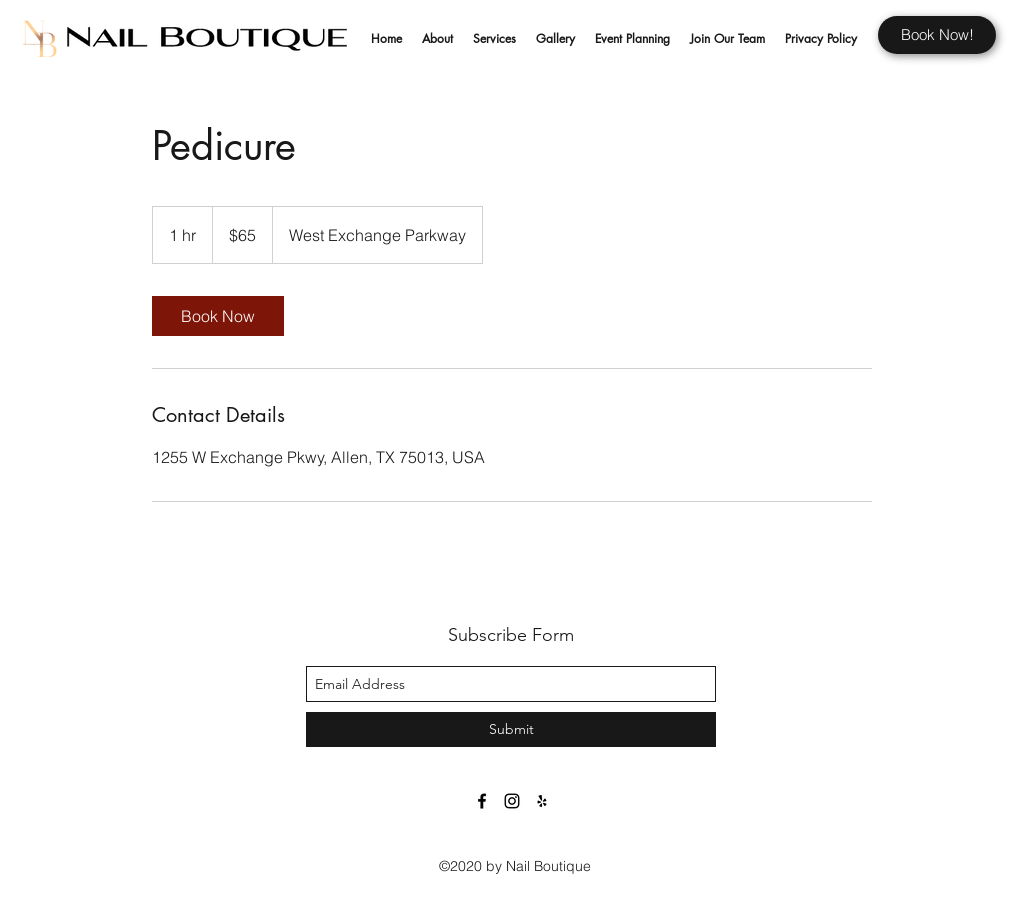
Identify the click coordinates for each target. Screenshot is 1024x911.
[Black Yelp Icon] (542, 801)
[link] (218, 316)
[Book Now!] (937, 35)
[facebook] (482, 801)
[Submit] (511, 729)
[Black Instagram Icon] (512, 801)
